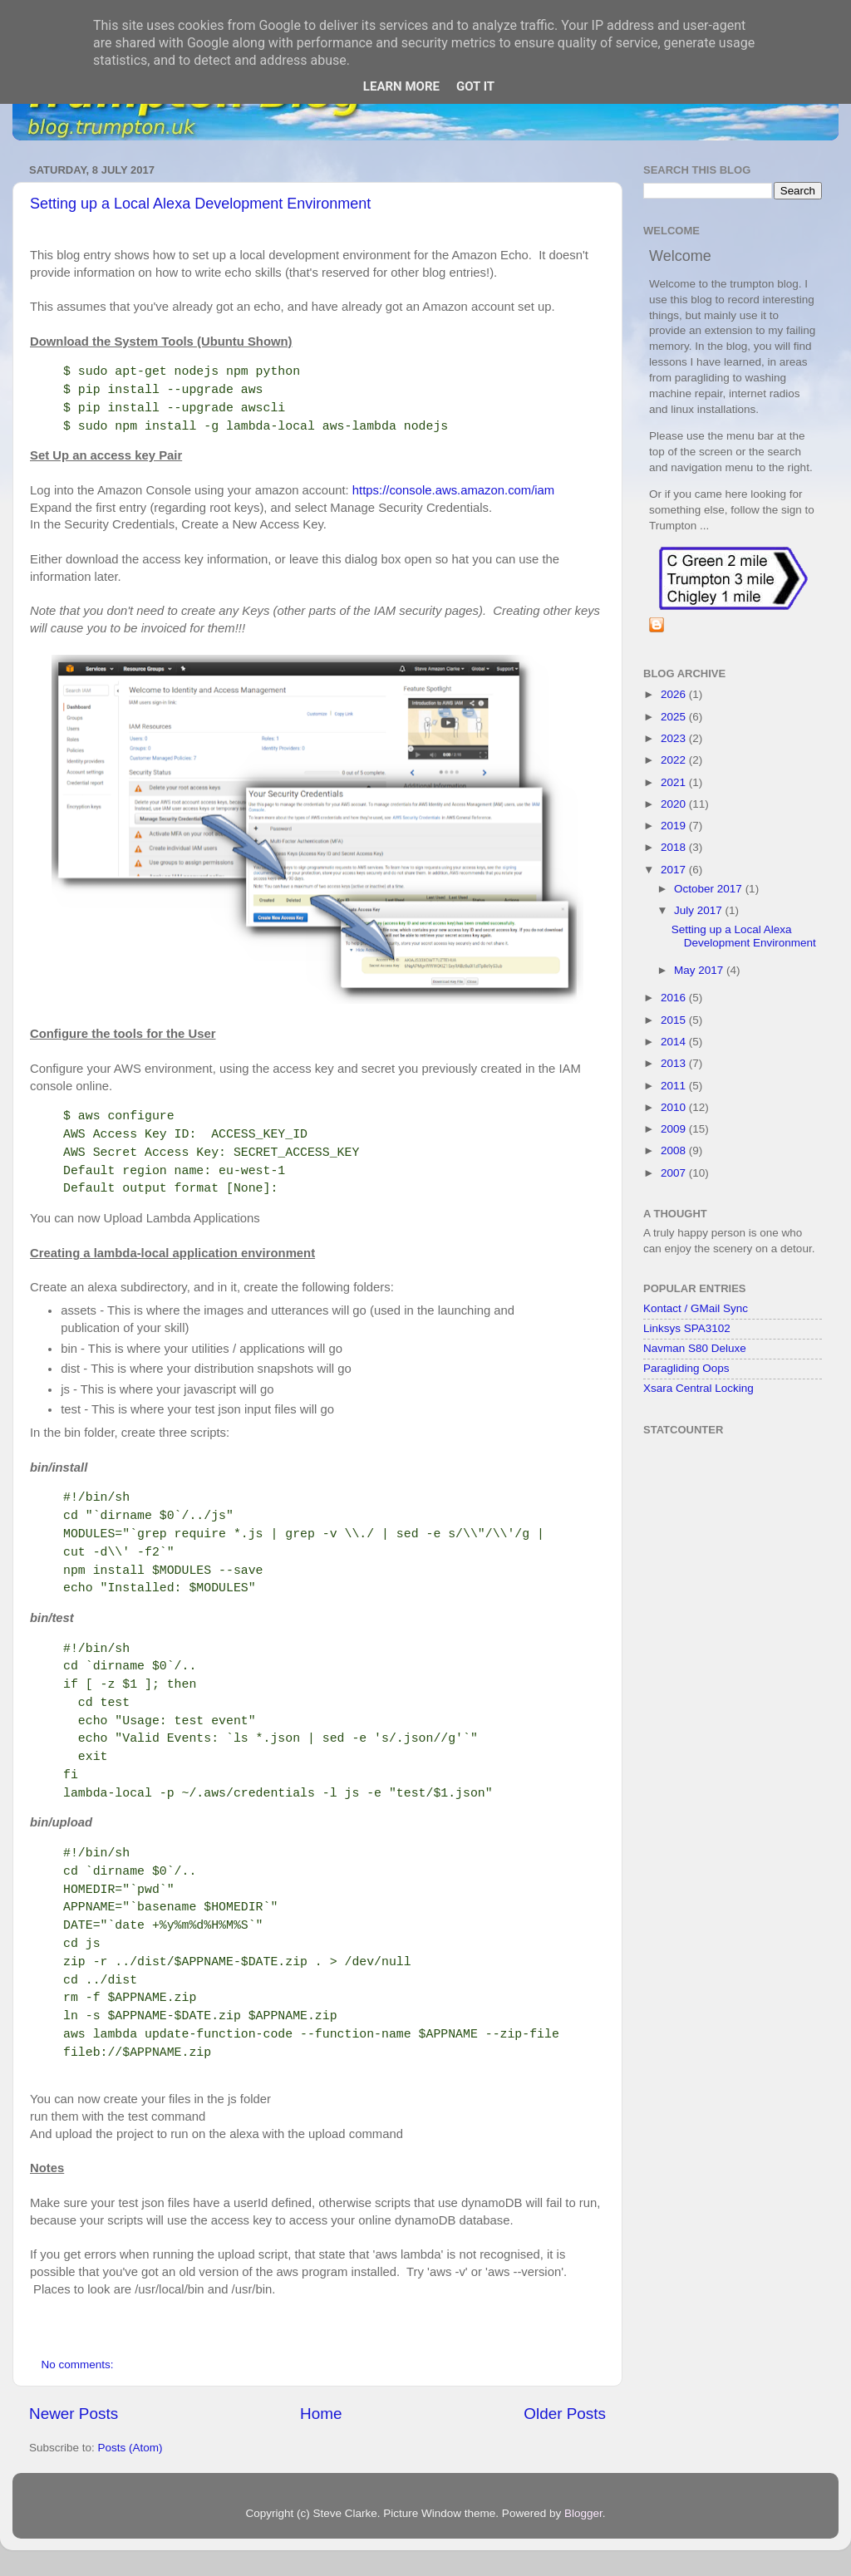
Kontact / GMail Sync (695, 1308)
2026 (675, 694)
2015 (675, 1020)
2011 (675, 1085)
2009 (675, 1129)
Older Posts (565, 2413)
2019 (675, 825)
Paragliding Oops (686, 1368)
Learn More (401, 86)
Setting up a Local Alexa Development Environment (200, 203)
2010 (675, 1107)
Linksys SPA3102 (686, 1328)
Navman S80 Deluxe (694, 1348)
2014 (675, 1041)
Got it (475, 86)
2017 (675, 869)
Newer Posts (73, 2413)
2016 (675, 997)
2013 (675, 1063)
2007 (675, 1173)
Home (321, 2413)
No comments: (79, 2364)
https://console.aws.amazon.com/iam (453, 490)
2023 (675, 738)
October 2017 (709, 888)
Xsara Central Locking (698, 1388)
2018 (675, 847)
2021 (675, 782)
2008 (675, 1150)
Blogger (583, 2513)
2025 (675, 716)
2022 (675, 760)
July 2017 (700, 910)
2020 (675, 804)
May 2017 (700, 970)
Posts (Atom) (130, 2447)
